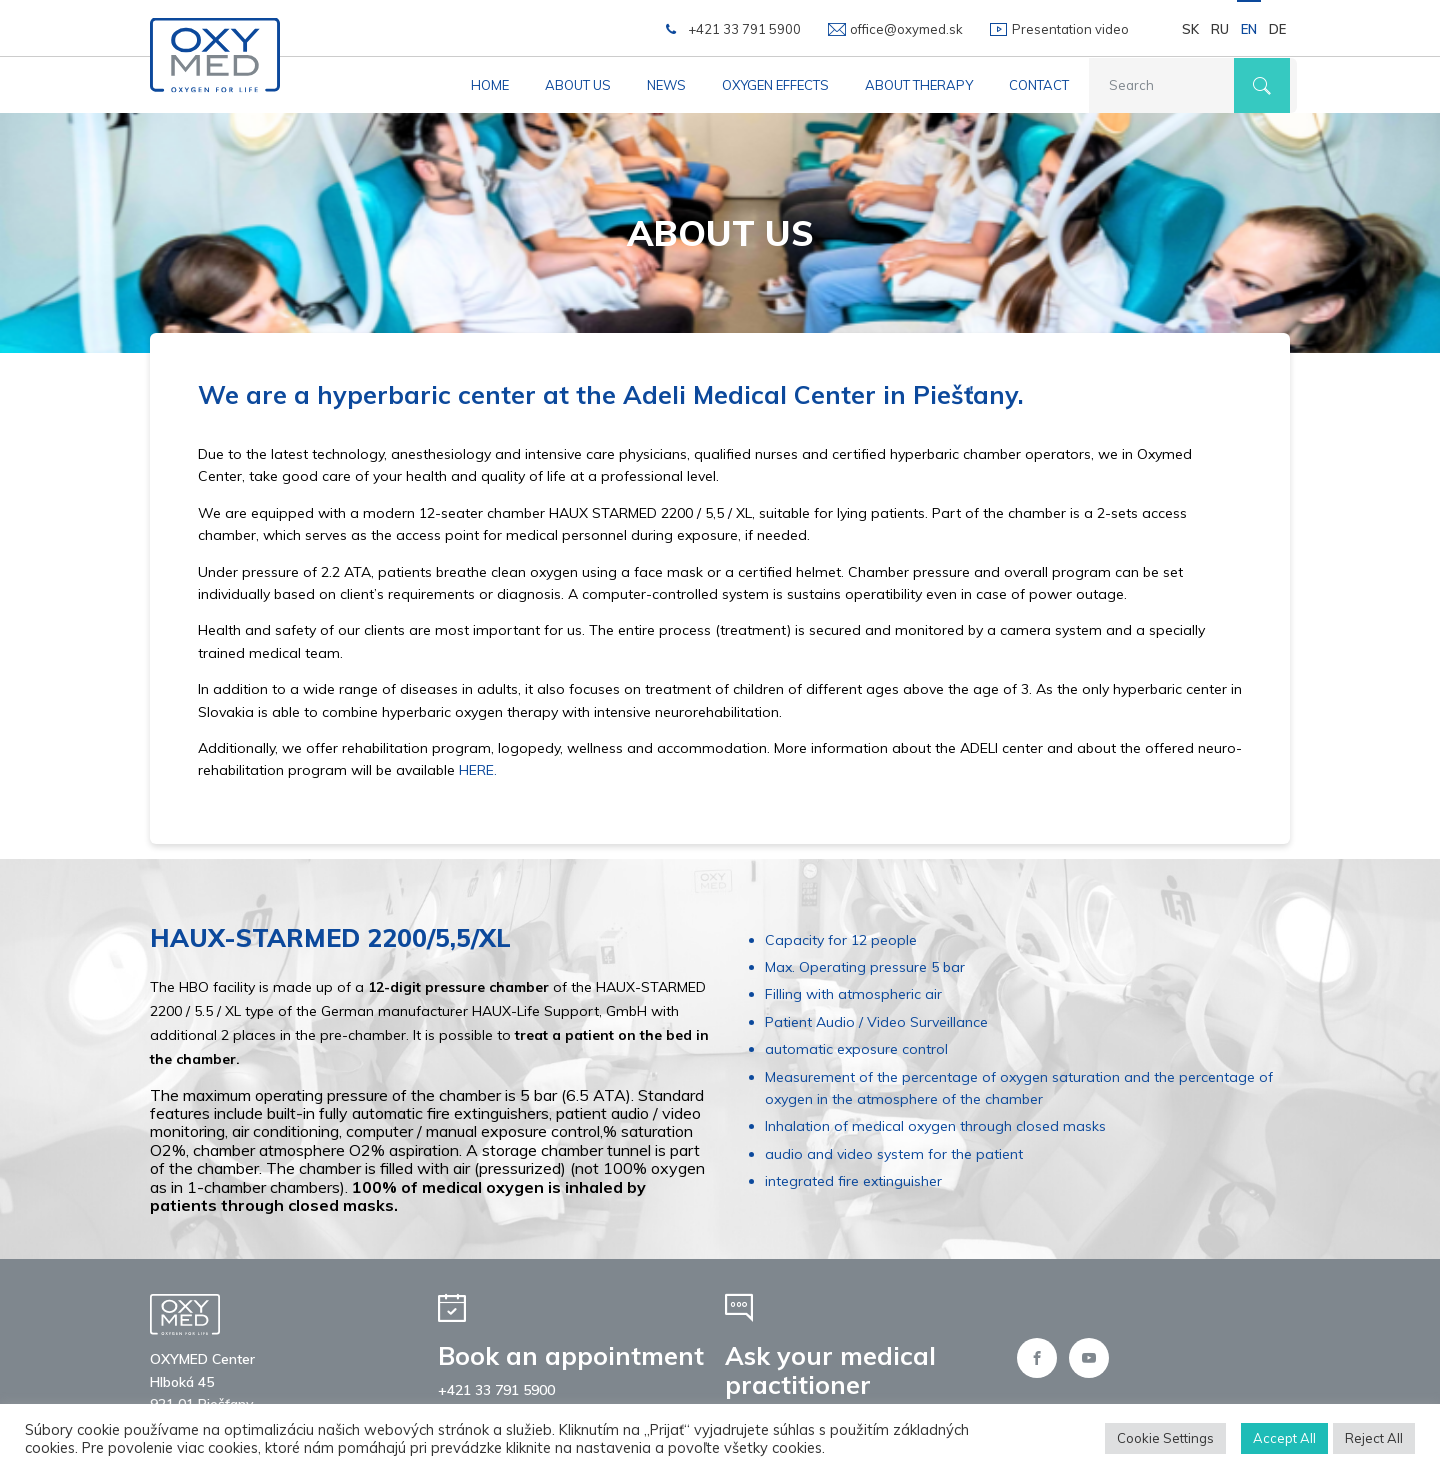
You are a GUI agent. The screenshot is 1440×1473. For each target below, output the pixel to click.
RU (1220, 29)
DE (1277, 29)
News (666, 85)
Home (490, 85)
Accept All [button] (1284, 1438)
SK (1190, 29)
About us (578, 85)
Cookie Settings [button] (1165, 1438)
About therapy (919, 85)
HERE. (478, 770)
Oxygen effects (775, 85)
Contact (1039, 85)
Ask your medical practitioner (830, 1370)
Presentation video (1070, 29)
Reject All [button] (1374, 1438)
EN (1249, 29)
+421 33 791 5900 (744, 29)
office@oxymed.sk (906, 29)
